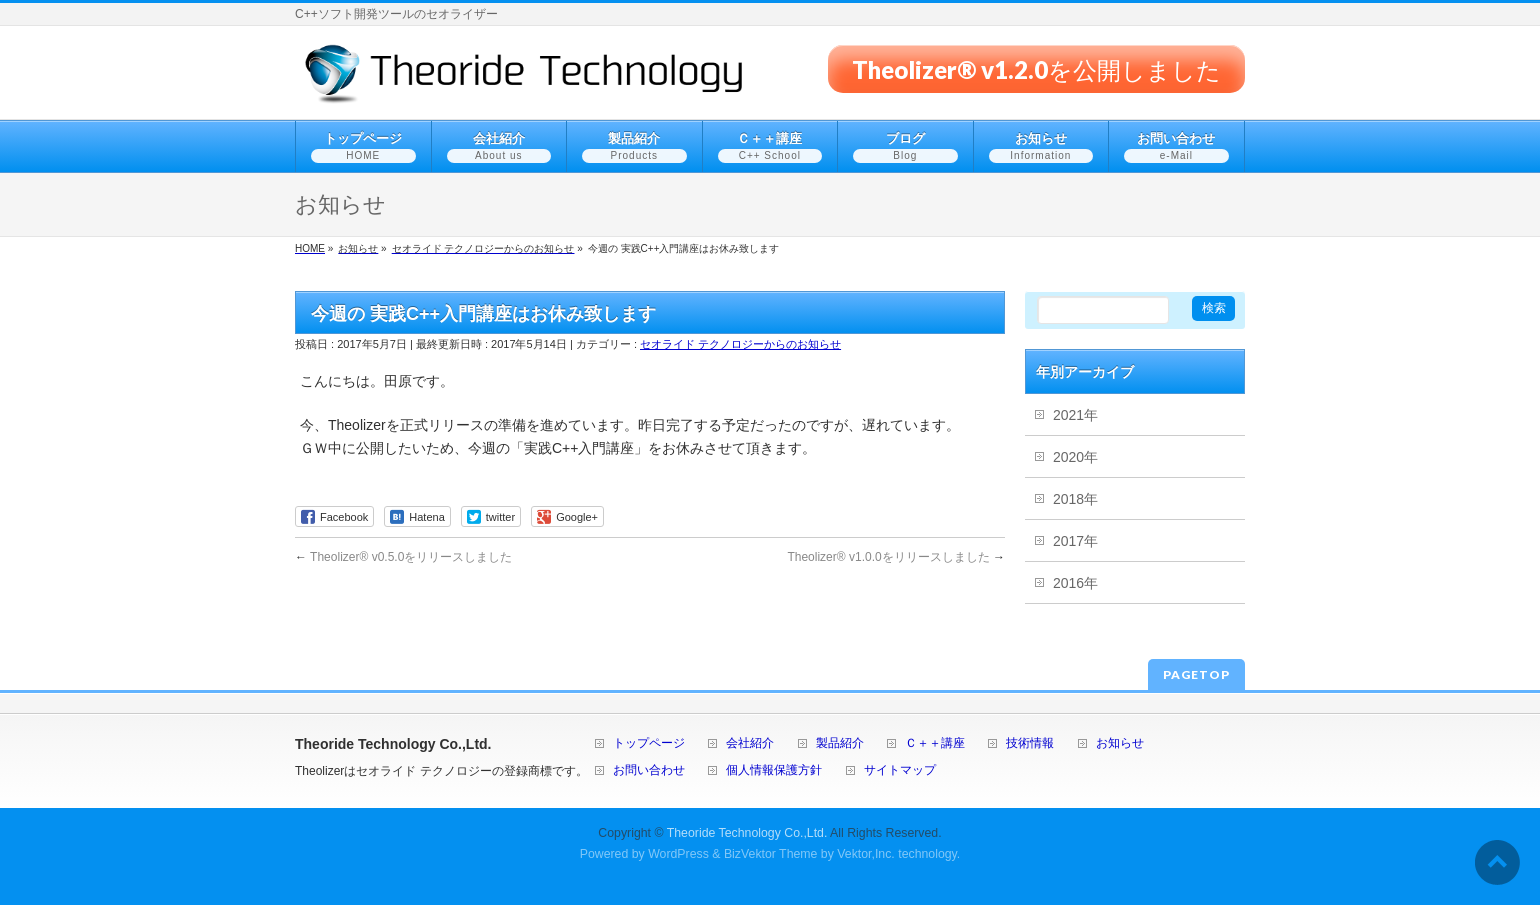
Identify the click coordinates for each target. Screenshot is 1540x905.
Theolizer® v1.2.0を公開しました (1036, 68)
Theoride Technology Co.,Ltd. (747, 833)
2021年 (1075, 415)
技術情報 (1030, 743)
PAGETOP (1196, 674)
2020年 (1075, 457)
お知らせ (1120, 743)
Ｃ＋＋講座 (935, 743)
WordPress (678, 854)
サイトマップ (900, 770)
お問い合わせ (649, 770)
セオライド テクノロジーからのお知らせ (740, 344)
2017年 (1075, 541)
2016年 (1075, 583)
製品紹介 (840, 743)
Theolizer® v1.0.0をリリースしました (896, 557)
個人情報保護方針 (774, 770)
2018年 (1075, 499)
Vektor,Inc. (866, 854)
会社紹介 (750, 743)
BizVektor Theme (771, 854)
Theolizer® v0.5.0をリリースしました (403, 557)
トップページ (649, 743)
